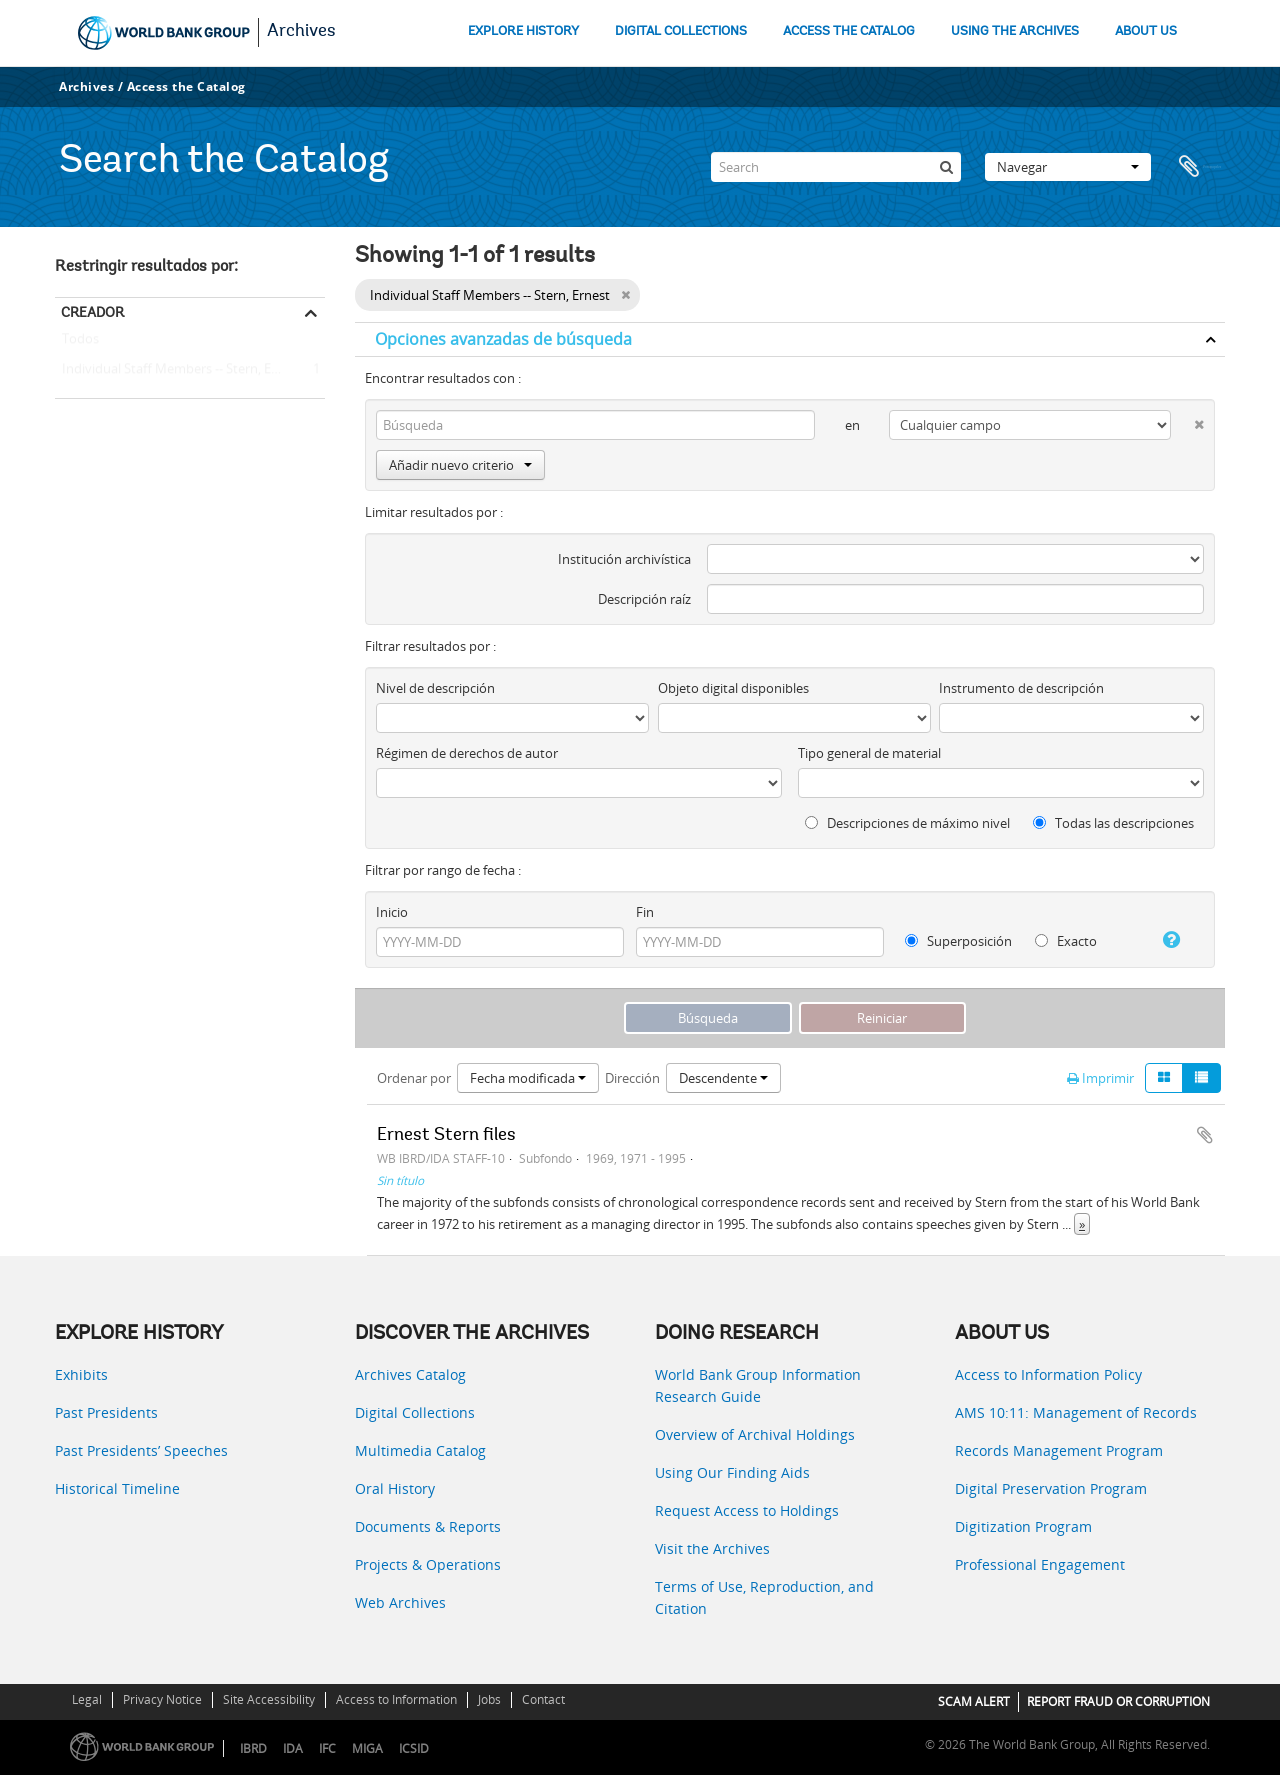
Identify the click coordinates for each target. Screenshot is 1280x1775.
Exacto (1066, 941)
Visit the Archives (712, 1548)
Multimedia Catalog (420, 1450)
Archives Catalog (410, 1374)
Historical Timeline (117, 1488)
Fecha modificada (528, 1078)
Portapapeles (1200, 167)
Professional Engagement (1040, 1564)
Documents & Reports (428, 1526)
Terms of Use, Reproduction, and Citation (764, 1597)
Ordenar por (414, 1078)
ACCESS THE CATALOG (849, 31)
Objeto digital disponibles (733, 688)
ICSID (414, 1748)
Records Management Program (1059, 1450)
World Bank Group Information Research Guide (758, 1385)
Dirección (632, 1078)
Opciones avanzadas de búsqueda (503, 339)
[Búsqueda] (946, 167)
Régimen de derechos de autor (467, 753)
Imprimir (1100, 1078)
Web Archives (400, 1602)
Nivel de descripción (435, 688)
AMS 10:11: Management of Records (1076, 1412)
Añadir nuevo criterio (460, 465)
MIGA (367, 1748)
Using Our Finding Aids (732, 1472)
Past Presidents (106, 1412)
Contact (543, 1699)
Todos (80, 343)
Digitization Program (1023, 1526)
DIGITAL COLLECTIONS (681, 31)
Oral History (395, 1488)
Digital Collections (415, 1412)
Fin (645, 912)
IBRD (253, 1748)
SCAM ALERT (974, 1701)
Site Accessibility (269, 1699)
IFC (327, 1748)
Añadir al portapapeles (1205, 1135)
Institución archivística (624, 559)
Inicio (392, 912)
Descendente (723, 1078)
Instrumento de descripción (1021, 688)
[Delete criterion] (1187, 420)
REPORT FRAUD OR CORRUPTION (1118, 1701)
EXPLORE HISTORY (523, 31)
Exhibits (81, 1374)
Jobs (489, 1699)
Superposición (958, 941)
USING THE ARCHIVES (1015, 31)
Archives (301, 32)
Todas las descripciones (1113, 823)
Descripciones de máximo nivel (907, 823)
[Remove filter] (625, 295)
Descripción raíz (644, 599)
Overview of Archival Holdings (755, 1434)
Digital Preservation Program (1051, 1488)
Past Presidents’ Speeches (141, 1450)
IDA (293, 1748)
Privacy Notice (162, 1699)
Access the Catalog (186, 86)
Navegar (1068, 167)
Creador (92, 312)
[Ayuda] (1163, 940)
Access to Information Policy (1048, 1374)
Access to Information (396, 1699)
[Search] (836, 167)
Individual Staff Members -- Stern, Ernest (178, 370)
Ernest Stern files (446, 1136)
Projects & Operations (428, 1564)
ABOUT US (1146, 31)
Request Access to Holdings (747, 1510)
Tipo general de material (869, 753)
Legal (87, 1699)
